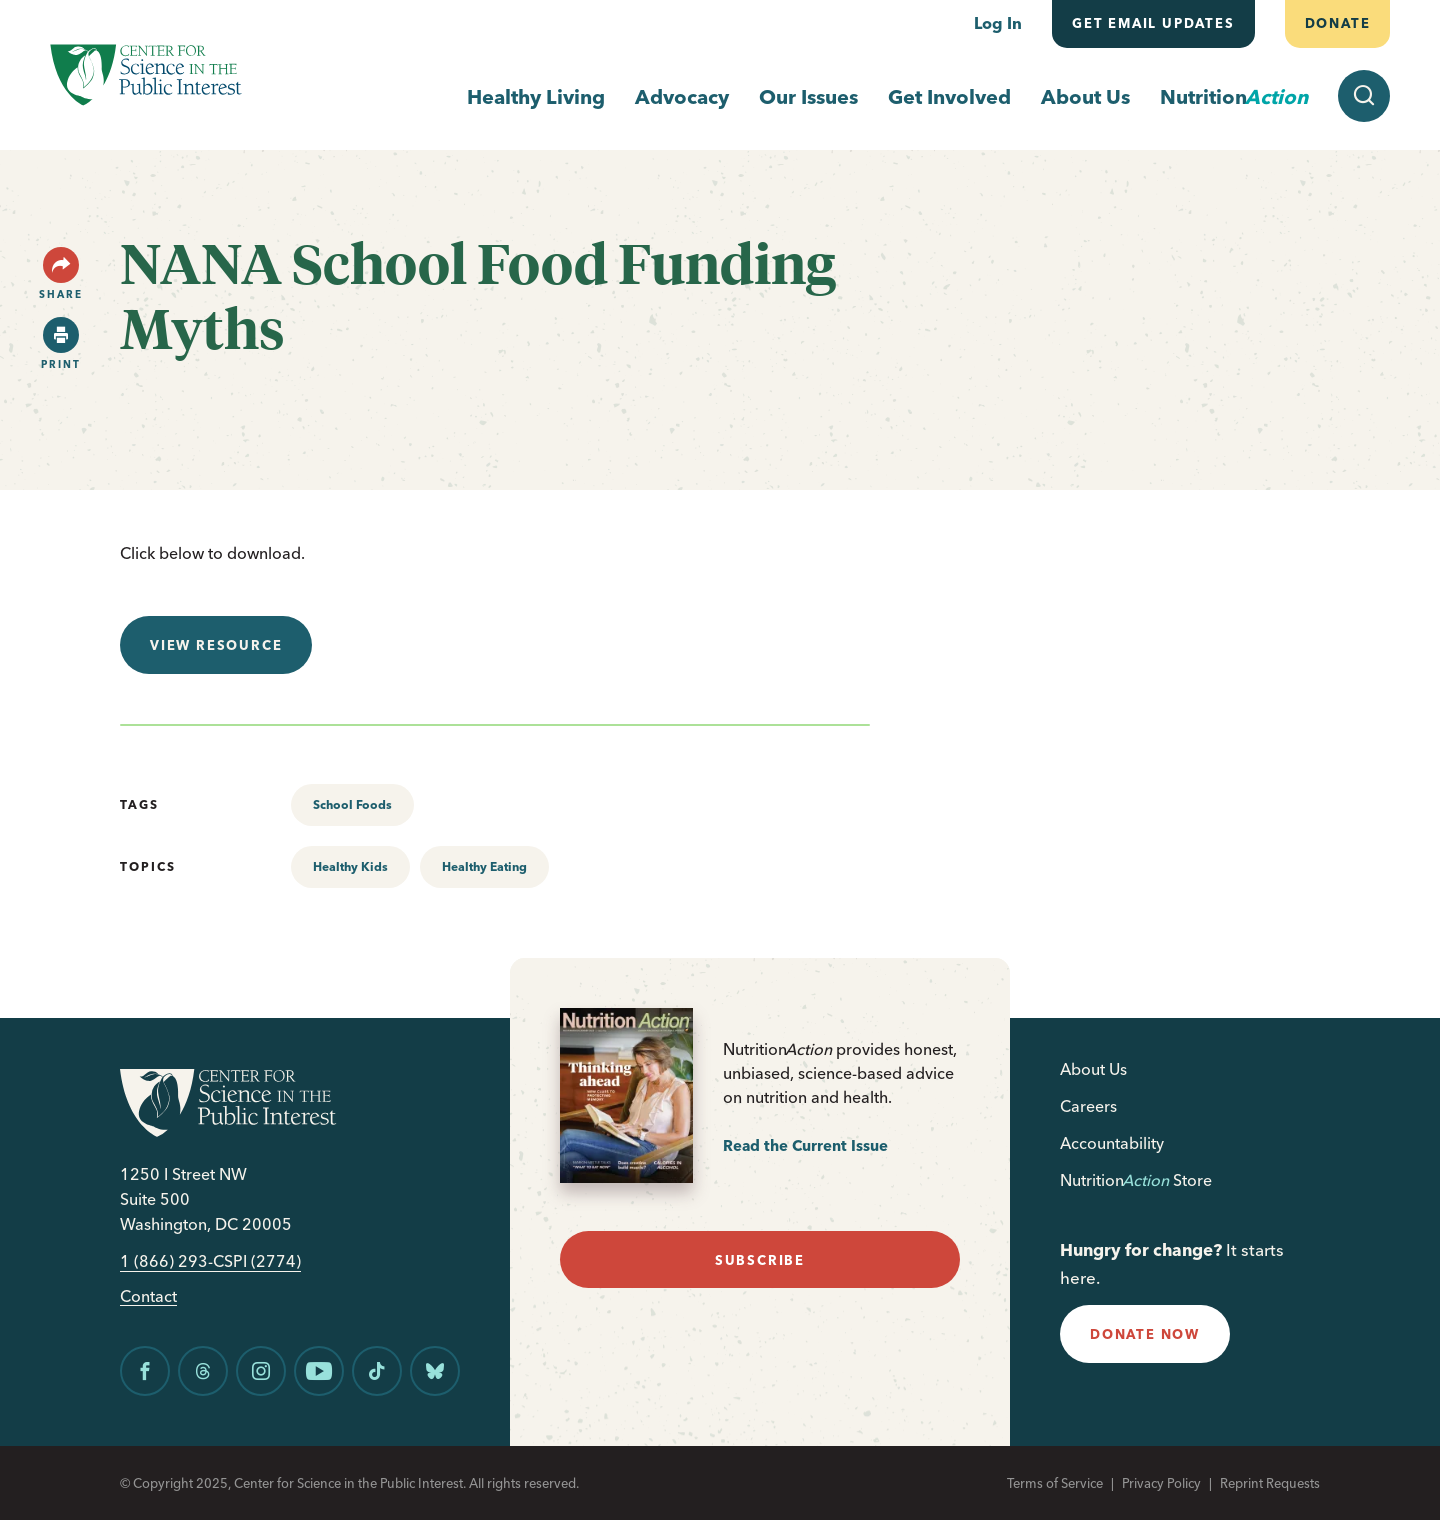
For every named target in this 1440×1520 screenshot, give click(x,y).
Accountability (1112, 1143)
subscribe (760, 1260)
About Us (1085, 96)
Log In (998, 23)
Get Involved (949, 96)
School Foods (352, 804)
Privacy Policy (1161, 1483)
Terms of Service (1055, 1483)
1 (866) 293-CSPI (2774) (210, 1261)
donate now (1145, 1334)
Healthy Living (536, 96)
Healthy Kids (350, 866)
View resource (216, 645)
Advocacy (682, 96)
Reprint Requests (1270, 1483)
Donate (1337, 23)
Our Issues (808, 96)
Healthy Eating (484, 866)
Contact (148, 1296)
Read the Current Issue (805, 1145)
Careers (1088, 1106)
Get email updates (1153, 23)
